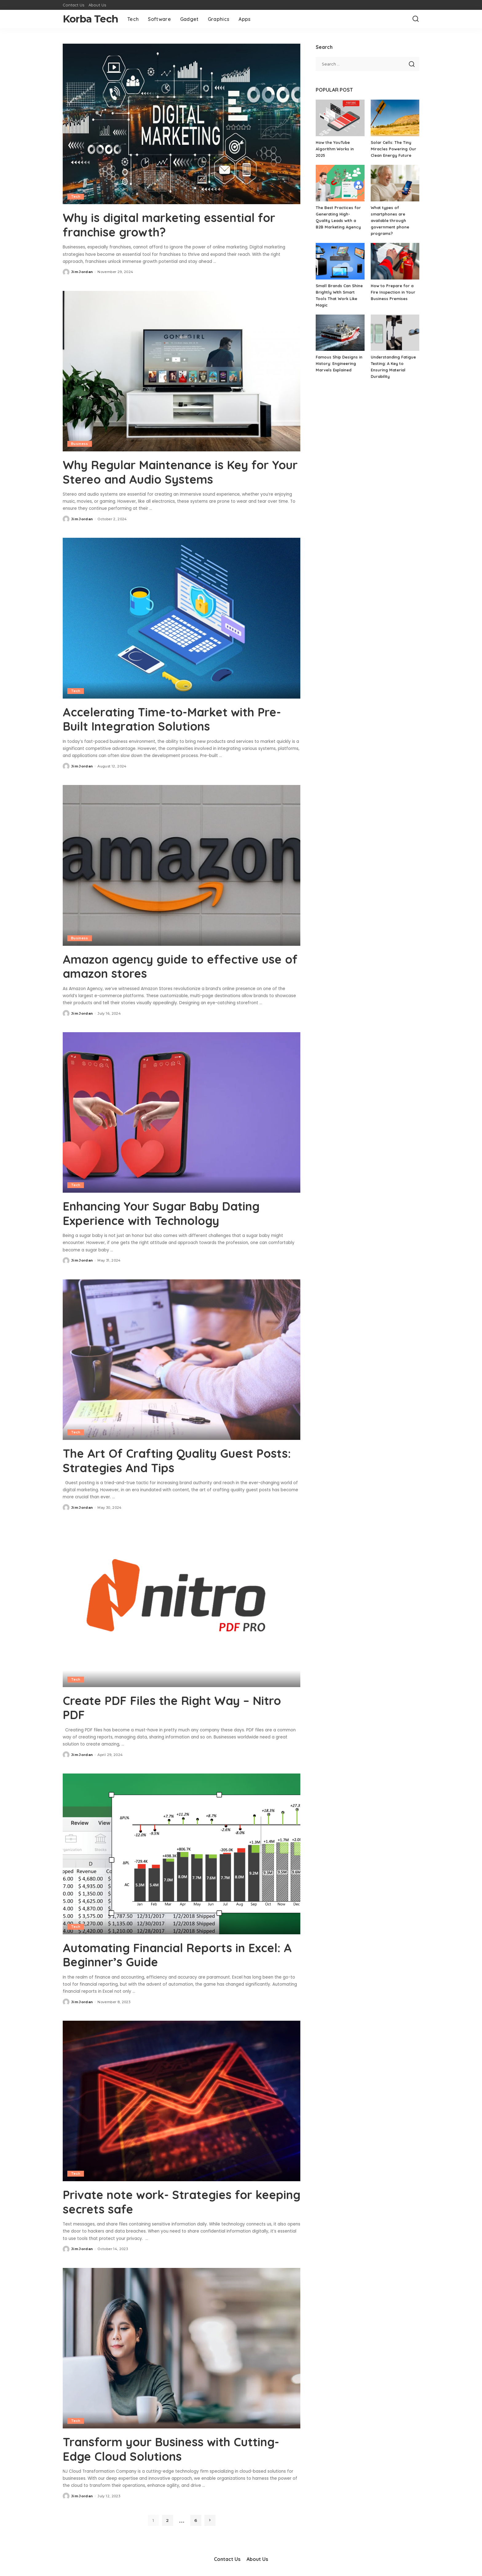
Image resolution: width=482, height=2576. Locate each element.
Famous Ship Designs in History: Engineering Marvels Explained (339, 363)
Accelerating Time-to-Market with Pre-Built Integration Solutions (178, 718)
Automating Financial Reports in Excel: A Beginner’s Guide (178, 1952)
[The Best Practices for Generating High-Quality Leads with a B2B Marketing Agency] (340, 183)
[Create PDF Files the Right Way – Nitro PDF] (181, 1604)
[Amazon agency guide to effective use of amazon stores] (181, 864)
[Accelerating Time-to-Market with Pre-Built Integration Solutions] (181, 617)
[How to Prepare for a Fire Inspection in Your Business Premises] (395, 261)
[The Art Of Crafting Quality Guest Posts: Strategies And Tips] (181, 1358)
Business (79, 443)
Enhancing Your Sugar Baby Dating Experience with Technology (168, 1212)
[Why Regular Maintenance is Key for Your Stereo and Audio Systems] (181, 371)
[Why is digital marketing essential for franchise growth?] (181, 124)
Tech (75, 196)
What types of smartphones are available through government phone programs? (390, 220)
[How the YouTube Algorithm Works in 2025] (340, 118)
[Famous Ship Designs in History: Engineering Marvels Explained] (340, 333)
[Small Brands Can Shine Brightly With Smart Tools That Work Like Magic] (340, 261)
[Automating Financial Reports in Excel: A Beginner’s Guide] (181, 1851)
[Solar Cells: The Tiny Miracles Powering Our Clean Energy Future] (395, 118)
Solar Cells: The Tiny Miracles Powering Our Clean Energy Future (393, 149)
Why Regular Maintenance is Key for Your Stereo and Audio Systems (172, 471)
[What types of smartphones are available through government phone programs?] (395, 183)
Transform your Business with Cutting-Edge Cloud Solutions (177, 2446)
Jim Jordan (82, 271)
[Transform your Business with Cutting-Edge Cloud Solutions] (181, 2345)
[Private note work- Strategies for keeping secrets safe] (181, 2098)
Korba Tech (90, 19)
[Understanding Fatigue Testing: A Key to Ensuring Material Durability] (395, 333)
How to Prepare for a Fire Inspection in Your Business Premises (393, 292)
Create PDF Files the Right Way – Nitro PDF (177, 1705)
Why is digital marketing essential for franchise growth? (175, 224)
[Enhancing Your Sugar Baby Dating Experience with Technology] (181, 1111)
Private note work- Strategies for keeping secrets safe (163, 2199)
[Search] (415, 19)
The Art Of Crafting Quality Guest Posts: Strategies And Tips (163, 1458)
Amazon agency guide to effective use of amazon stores (178, 965)
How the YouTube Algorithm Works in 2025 (335, 149)
